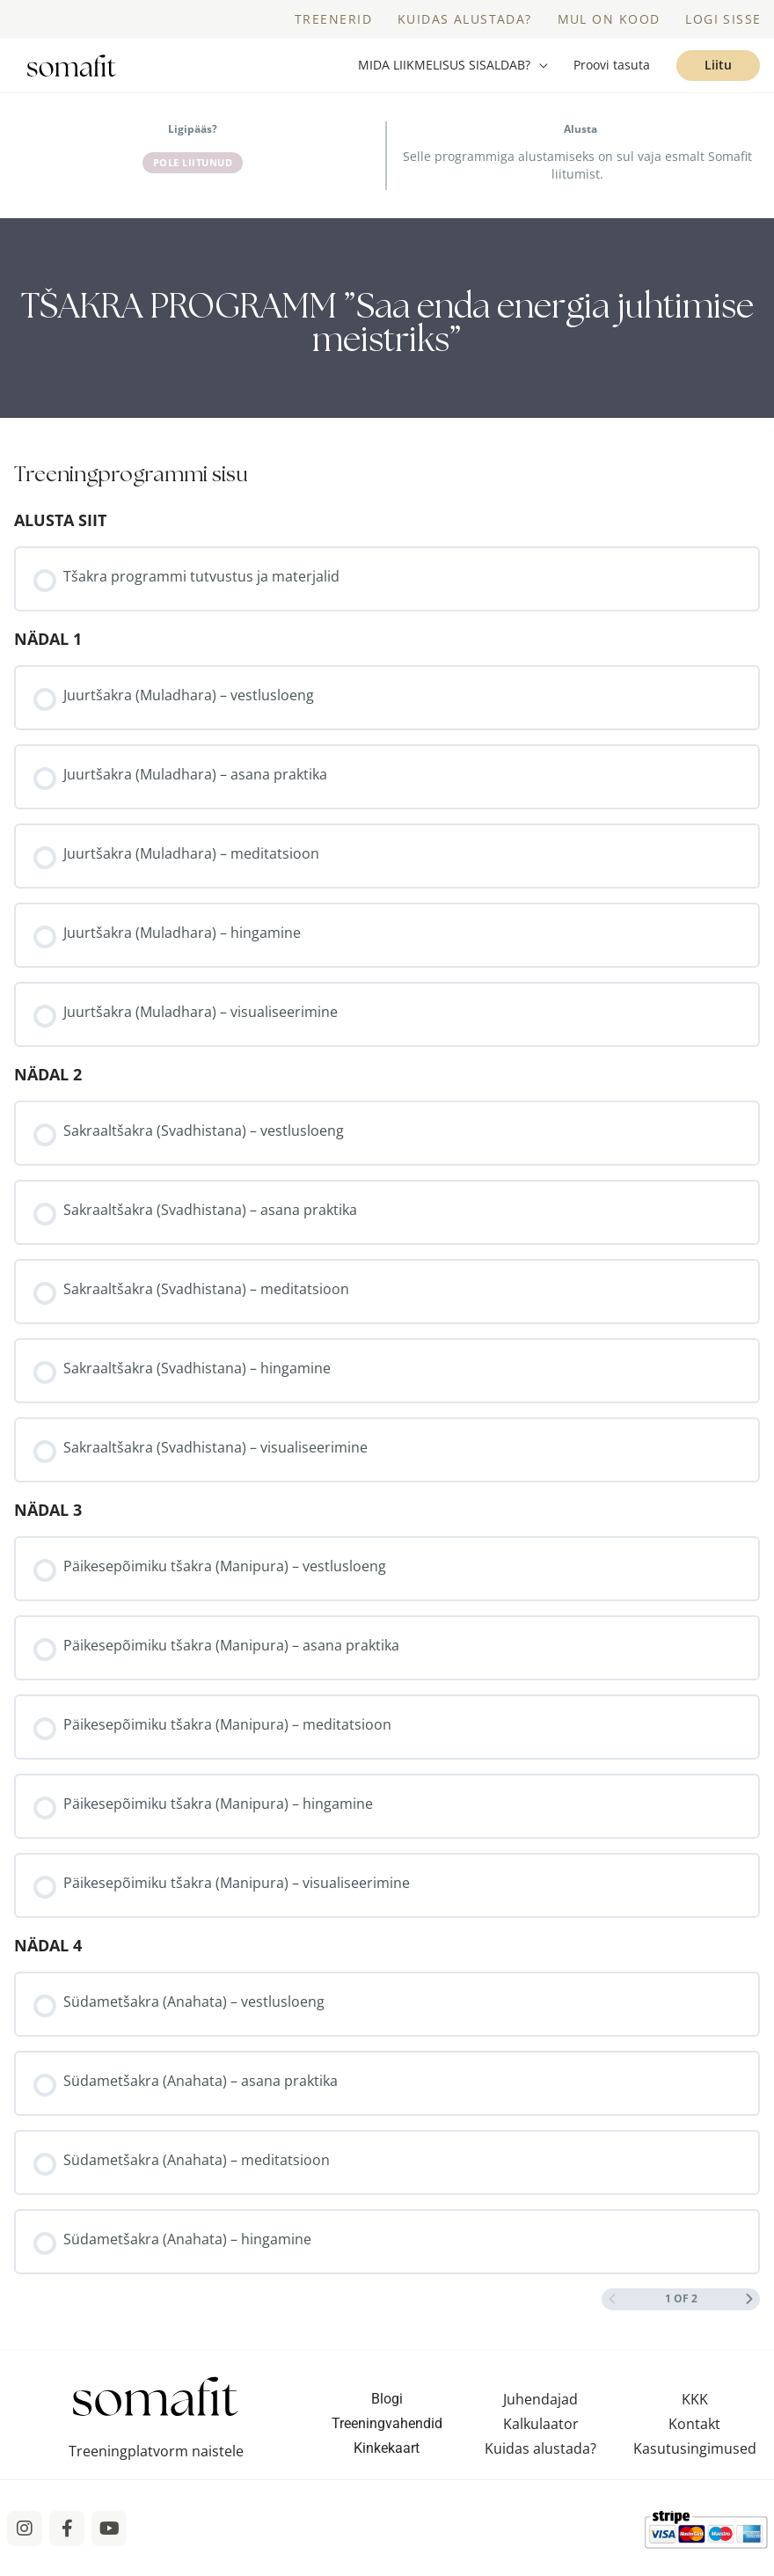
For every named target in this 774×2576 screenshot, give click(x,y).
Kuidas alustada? (540, 2464)
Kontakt (694, 2439)
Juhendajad (540, 2415)
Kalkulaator (541, 2439)
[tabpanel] (387, 334)
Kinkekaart (387, 2463)
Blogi (387, 2414)
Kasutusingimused (694, 2464)
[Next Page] (749, 2315)
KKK (695, 2415)
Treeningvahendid (387, 2439)
